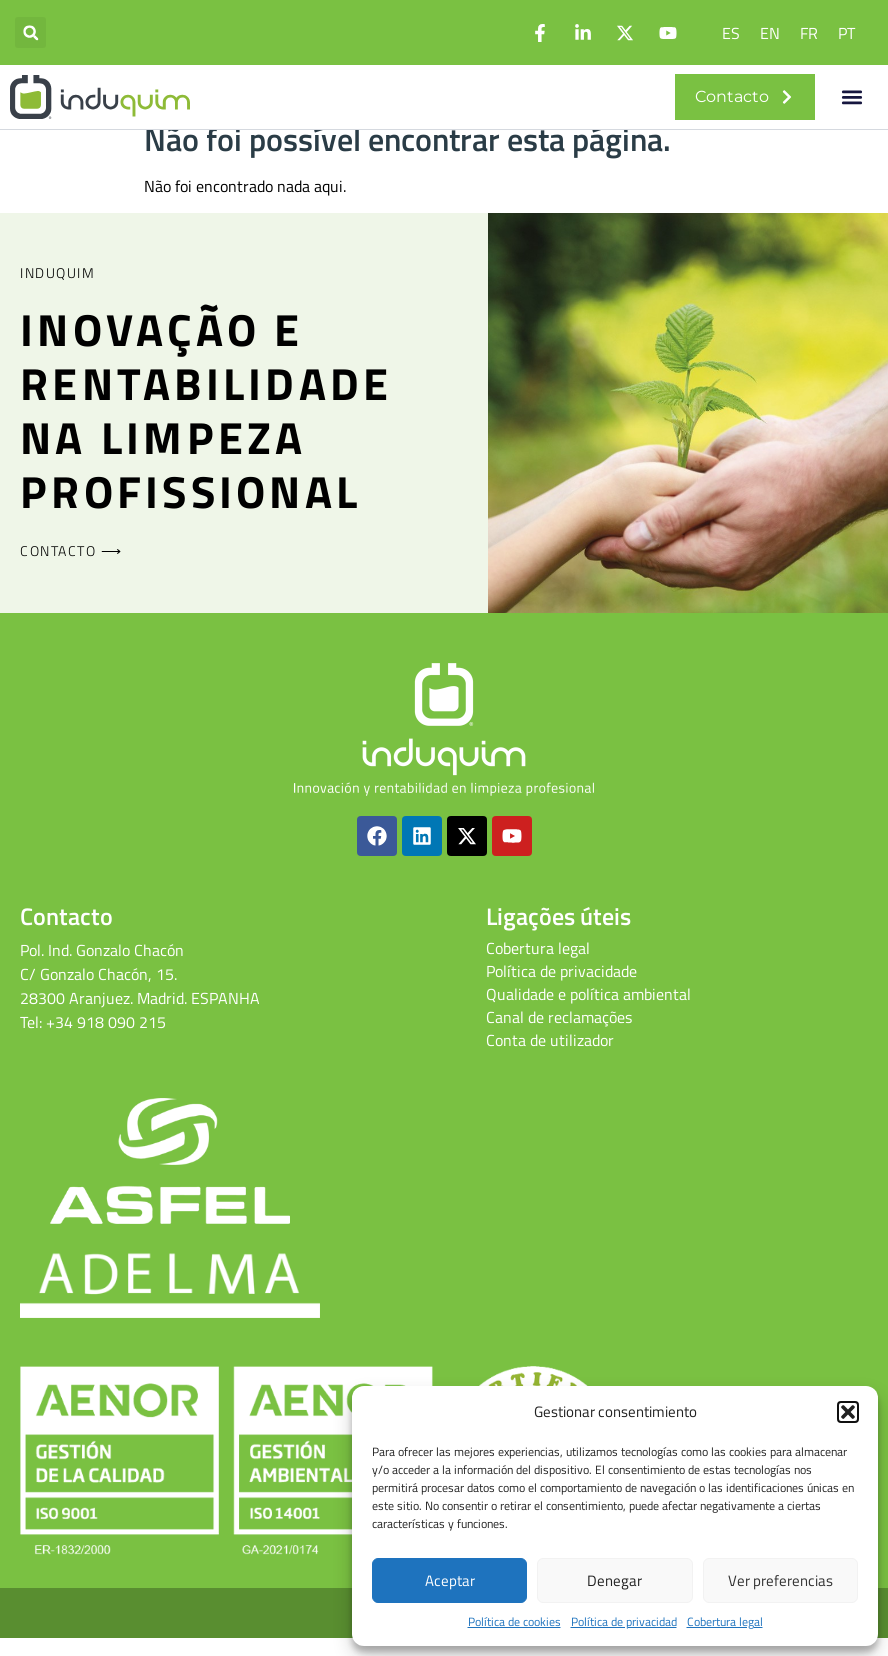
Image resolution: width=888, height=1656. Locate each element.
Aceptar (450, 1580)
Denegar (614, 1580)
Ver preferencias (780, 1580)
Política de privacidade (561, 989)
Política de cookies (514, 1622)
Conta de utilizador (550, 1058)
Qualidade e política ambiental (588, 1012)
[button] (848, 1412)
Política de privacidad (624, 1622)
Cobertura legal (725, 1622)
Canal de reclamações (559, 1035)
